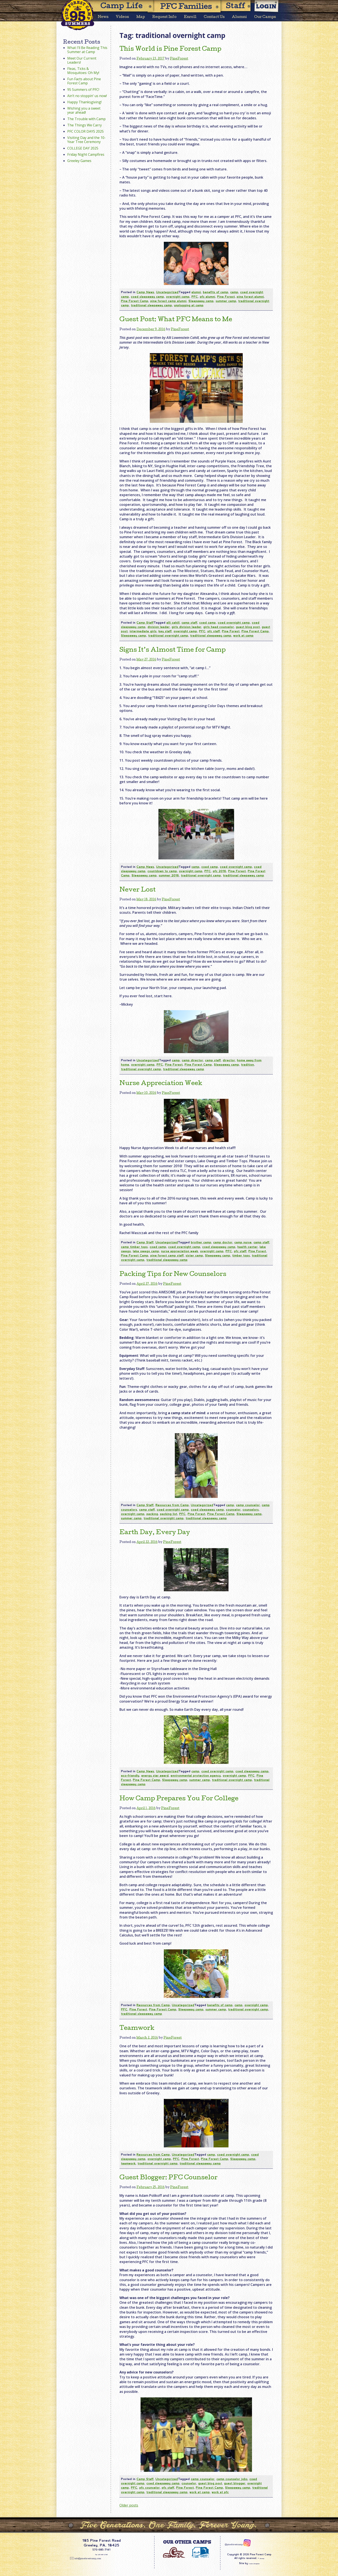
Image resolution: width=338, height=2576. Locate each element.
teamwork (128, 2163)
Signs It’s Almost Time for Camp (172, 650)
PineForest (179, 58)
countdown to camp (162, 871)
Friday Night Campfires (85, 154)
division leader (158, 627)
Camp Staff (144, 622)
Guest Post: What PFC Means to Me (175, 320)
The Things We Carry (84, 125)
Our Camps (265, 17)
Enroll (190, 17)
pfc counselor (149, 2487)
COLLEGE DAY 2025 (82, 148)
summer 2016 (169, 875)
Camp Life (121, 6)
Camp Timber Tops (174, 2559)
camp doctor (222, 1242)
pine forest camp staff (167, 1255)
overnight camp (177, 296)
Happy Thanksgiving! (84, 102)
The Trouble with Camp (86, 118)
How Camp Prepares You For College (178, 1799)
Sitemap (262, 2560)
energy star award (155, 1775)
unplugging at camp (188, 305)
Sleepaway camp (201, 301)
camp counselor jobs (231, 2479)
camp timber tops (134, 1247)
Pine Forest (226, 296)
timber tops (241, 1255)
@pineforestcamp (246, 2545)
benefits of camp (215, 292)
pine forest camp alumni (168, 301)
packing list (168, 1514)
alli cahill (173, 622)
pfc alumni (207, 296)
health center (247, 1247)
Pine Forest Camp (134, 301)
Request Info (164, 17)
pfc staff (213, 631)
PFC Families (186, 7)
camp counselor (248, 1505)
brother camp (201, 1242)
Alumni (239, 17)
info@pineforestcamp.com (108, 2566)
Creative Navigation (254, 2565)
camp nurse (243, 1242)
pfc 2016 (219, 871)
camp (234, 292)
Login (266, 6)
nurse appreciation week (179, 1251)
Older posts (128, 2505)
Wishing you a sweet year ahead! (83, 110)
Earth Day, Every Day (154, 1533)
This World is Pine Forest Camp (170, 49)
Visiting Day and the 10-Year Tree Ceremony (86, 139)
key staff (165, 631)
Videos (122, 17)
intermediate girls (143, 631)
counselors (251, 1509)
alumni (196, 292)
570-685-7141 (101, 2552)
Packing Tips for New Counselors (172, 1275)
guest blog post (248, 627)
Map (140, 17)
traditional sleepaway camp (151, 305)
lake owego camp (146, 1251)
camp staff (189, 622)
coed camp (207, 622)
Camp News (145, 292)
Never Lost (137, 890)
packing (152, 1514)
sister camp (194, 1255)
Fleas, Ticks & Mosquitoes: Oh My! (83, 70)
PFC (194, 296)
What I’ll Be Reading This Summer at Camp (87, 49)
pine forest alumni (250, 296)
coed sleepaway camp (147, 296)
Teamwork (137, 2029)
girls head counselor (218, 627)
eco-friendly (130, 1775)
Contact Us (214, 17)
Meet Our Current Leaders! (81, 60)
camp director (192, 1060)
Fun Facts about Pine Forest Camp (84, 81)
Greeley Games (79, 160)
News (103, 17)
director (229, 1060)
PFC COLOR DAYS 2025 (85, 131)
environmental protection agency (196, 1775)
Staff (235, 6)
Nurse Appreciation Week (160, 1084)
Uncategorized (167, 292)
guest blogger (234, 2483)
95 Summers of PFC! (83, 89)
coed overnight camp (234, 622)
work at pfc (220, 2492)
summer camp (226, 301)
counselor (233, 1509)
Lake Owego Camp (200, 2559)
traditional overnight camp (168, 635)
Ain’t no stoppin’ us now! (87, 95)
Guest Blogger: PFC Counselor (168, 2178)
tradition (247, 1064)
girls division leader (186, 627)
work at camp (243, 635)
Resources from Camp (172, 1505)
